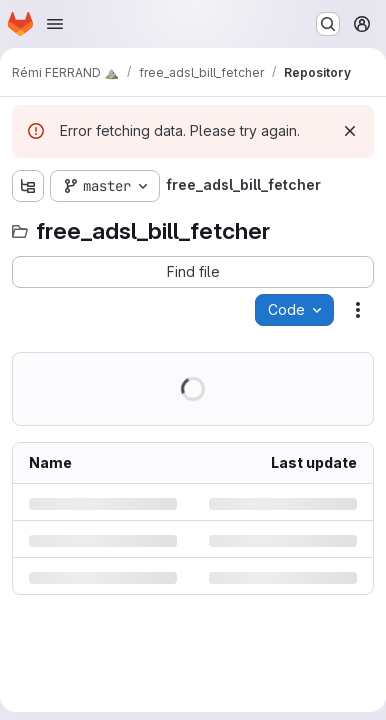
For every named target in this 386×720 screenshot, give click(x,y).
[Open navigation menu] (55, 24)
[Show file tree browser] (28, 186)
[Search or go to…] (328, 24)
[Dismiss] (350, 131)
